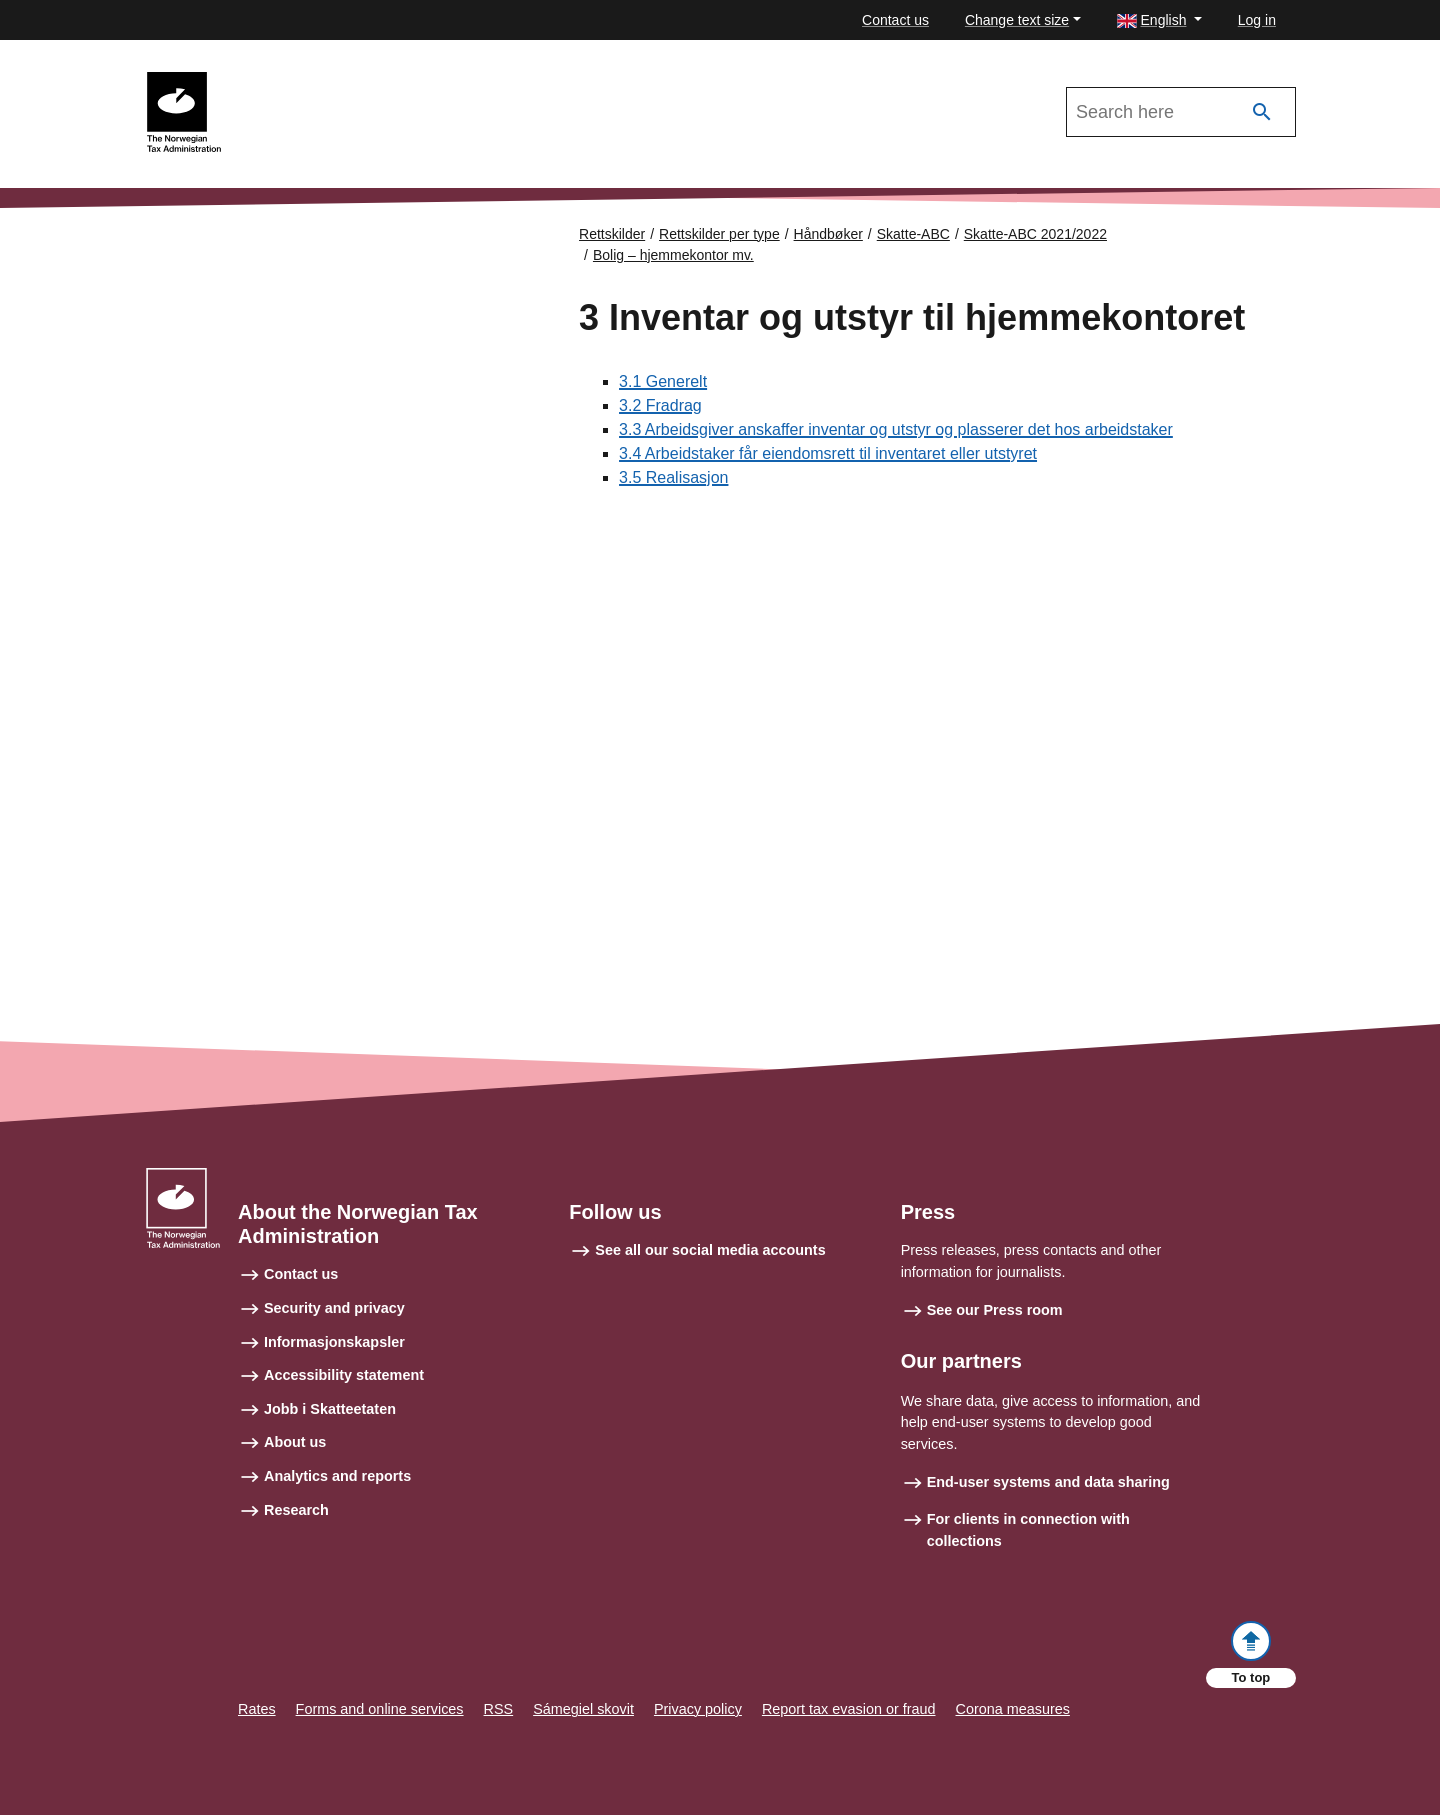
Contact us (895, 20)
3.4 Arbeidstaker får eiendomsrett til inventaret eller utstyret (828, 453)
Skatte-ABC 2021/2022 (312, 81)
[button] (1159, 20)
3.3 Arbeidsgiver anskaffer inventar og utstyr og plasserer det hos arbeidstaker (896, 429)
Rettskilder (612, 234)
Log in (1257, 20)
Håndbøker (828, 234)
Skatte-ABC (913, 234)
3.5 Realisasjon (673, 477)
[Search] (1262, 112)
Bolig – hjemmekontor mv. (673, 255)
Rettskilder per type (719, 234)
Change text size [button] (1017, 20)
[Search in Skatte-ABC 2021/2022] (1181, 112)
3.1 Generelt (663, 381)
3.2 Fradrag (660, 405)
